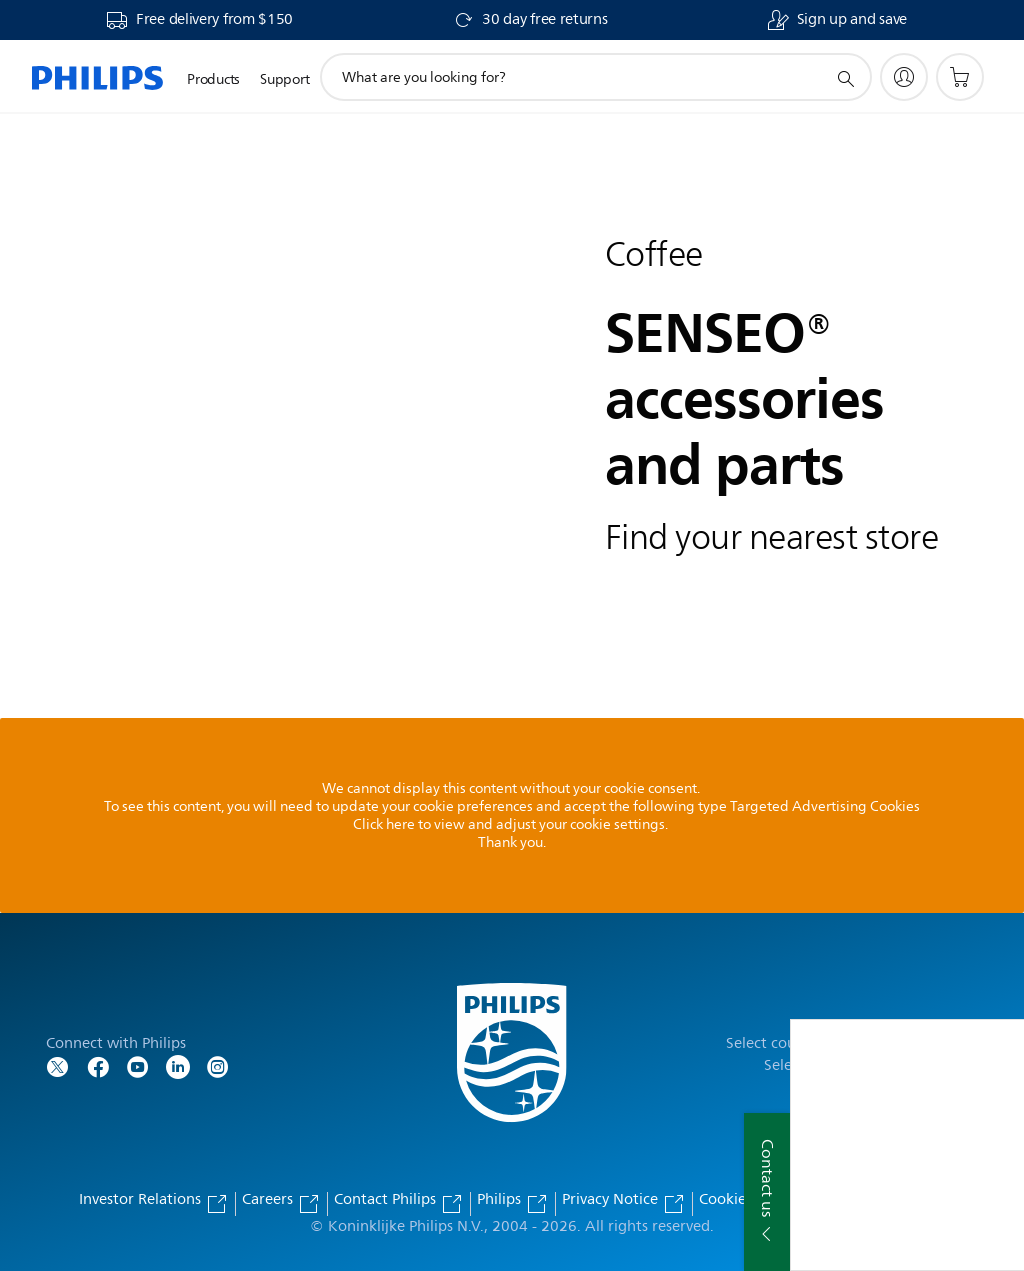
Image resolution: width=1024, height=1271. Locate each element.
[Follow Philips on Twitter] (58, 1065)
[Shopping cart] (960, 77)
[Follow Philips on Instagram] (218, 1065)
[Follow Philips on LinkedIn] (178, 1065)
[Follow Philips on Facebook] (98, 1065)
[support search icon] (845, 78)
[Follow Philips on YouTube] (138, 1065)
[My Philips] (904, 77)
